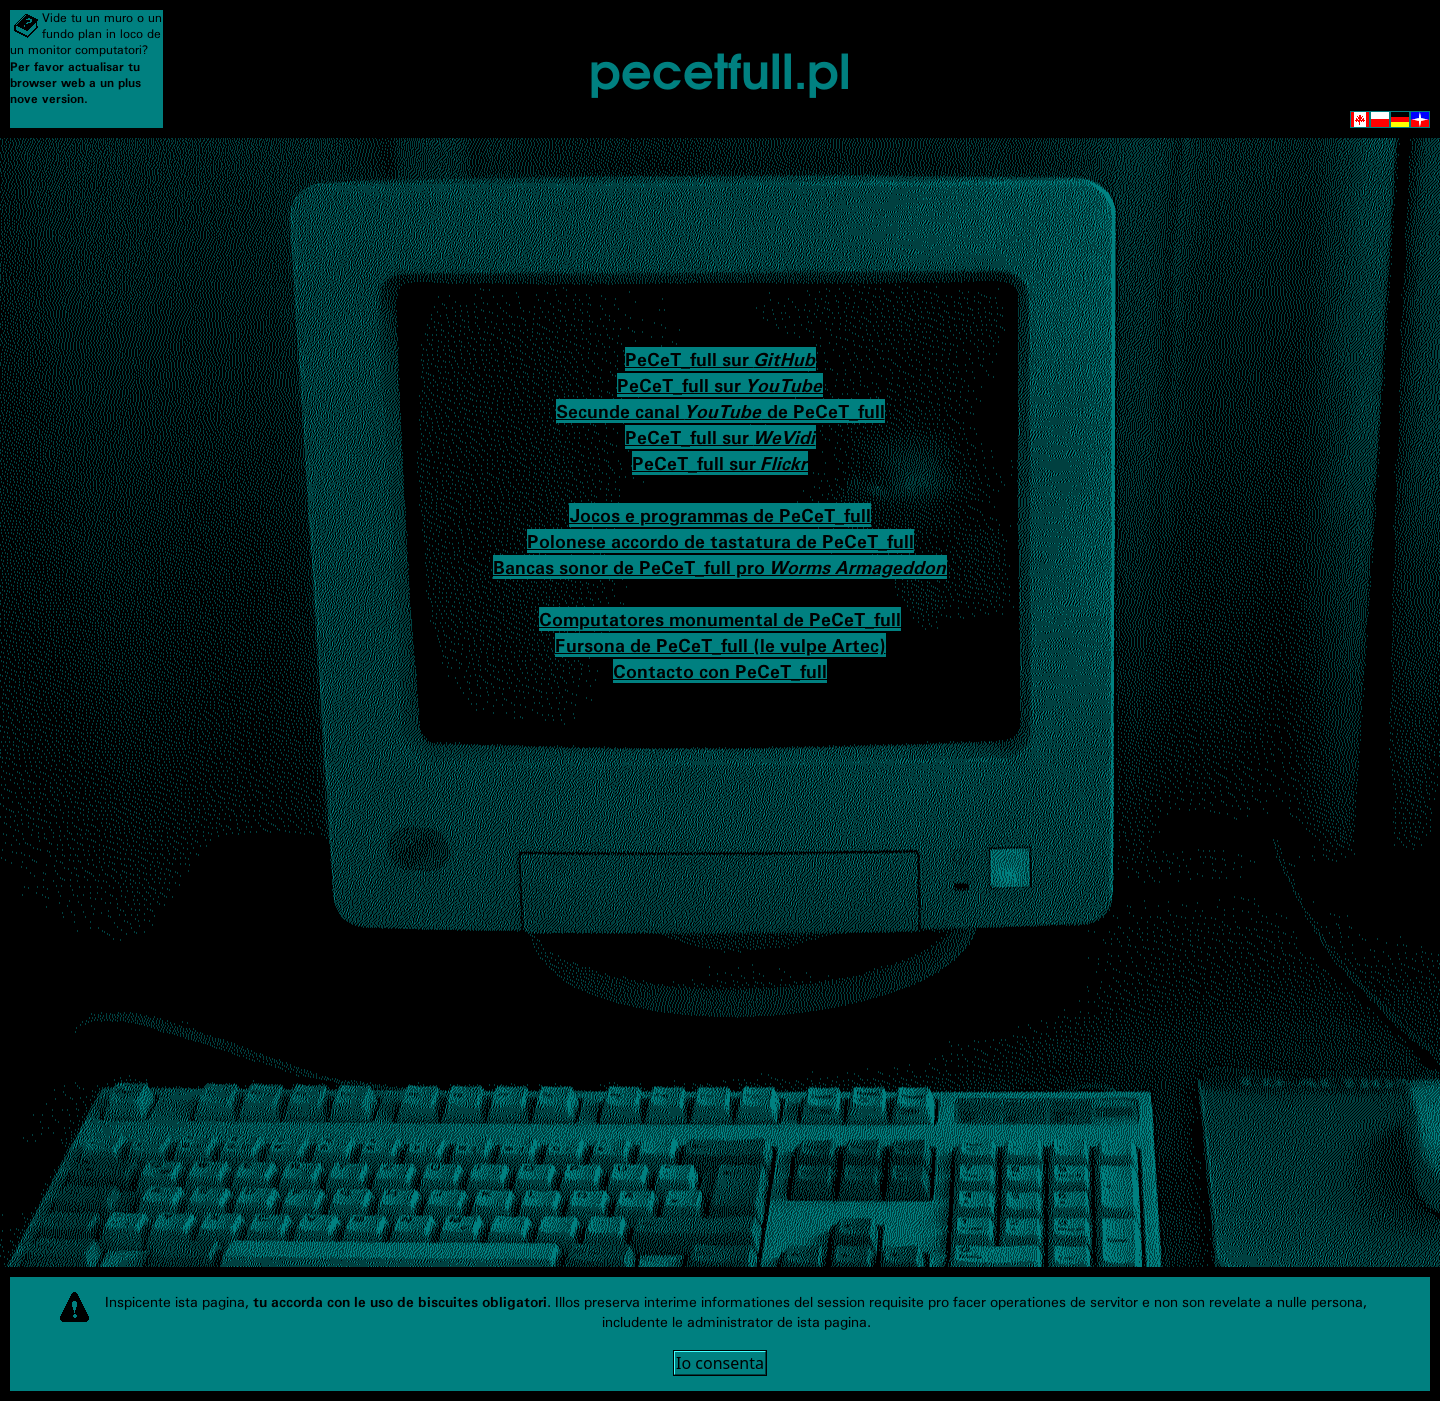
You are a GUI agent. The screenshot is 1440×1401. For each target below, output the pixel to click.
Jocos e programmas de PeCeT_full (720, 515)
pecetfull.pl (720, 67)
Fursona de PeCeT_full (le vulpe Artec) (720, 645)
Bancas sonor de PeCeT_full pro (720, 567)
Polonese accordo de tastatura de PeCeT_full (720, 541)
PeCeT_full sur (720, 359)
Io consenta (720, 1363)
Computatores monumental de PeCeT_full (720, 619)
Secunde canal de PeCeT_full (720, 411)
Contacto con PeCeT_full (720, 671)
